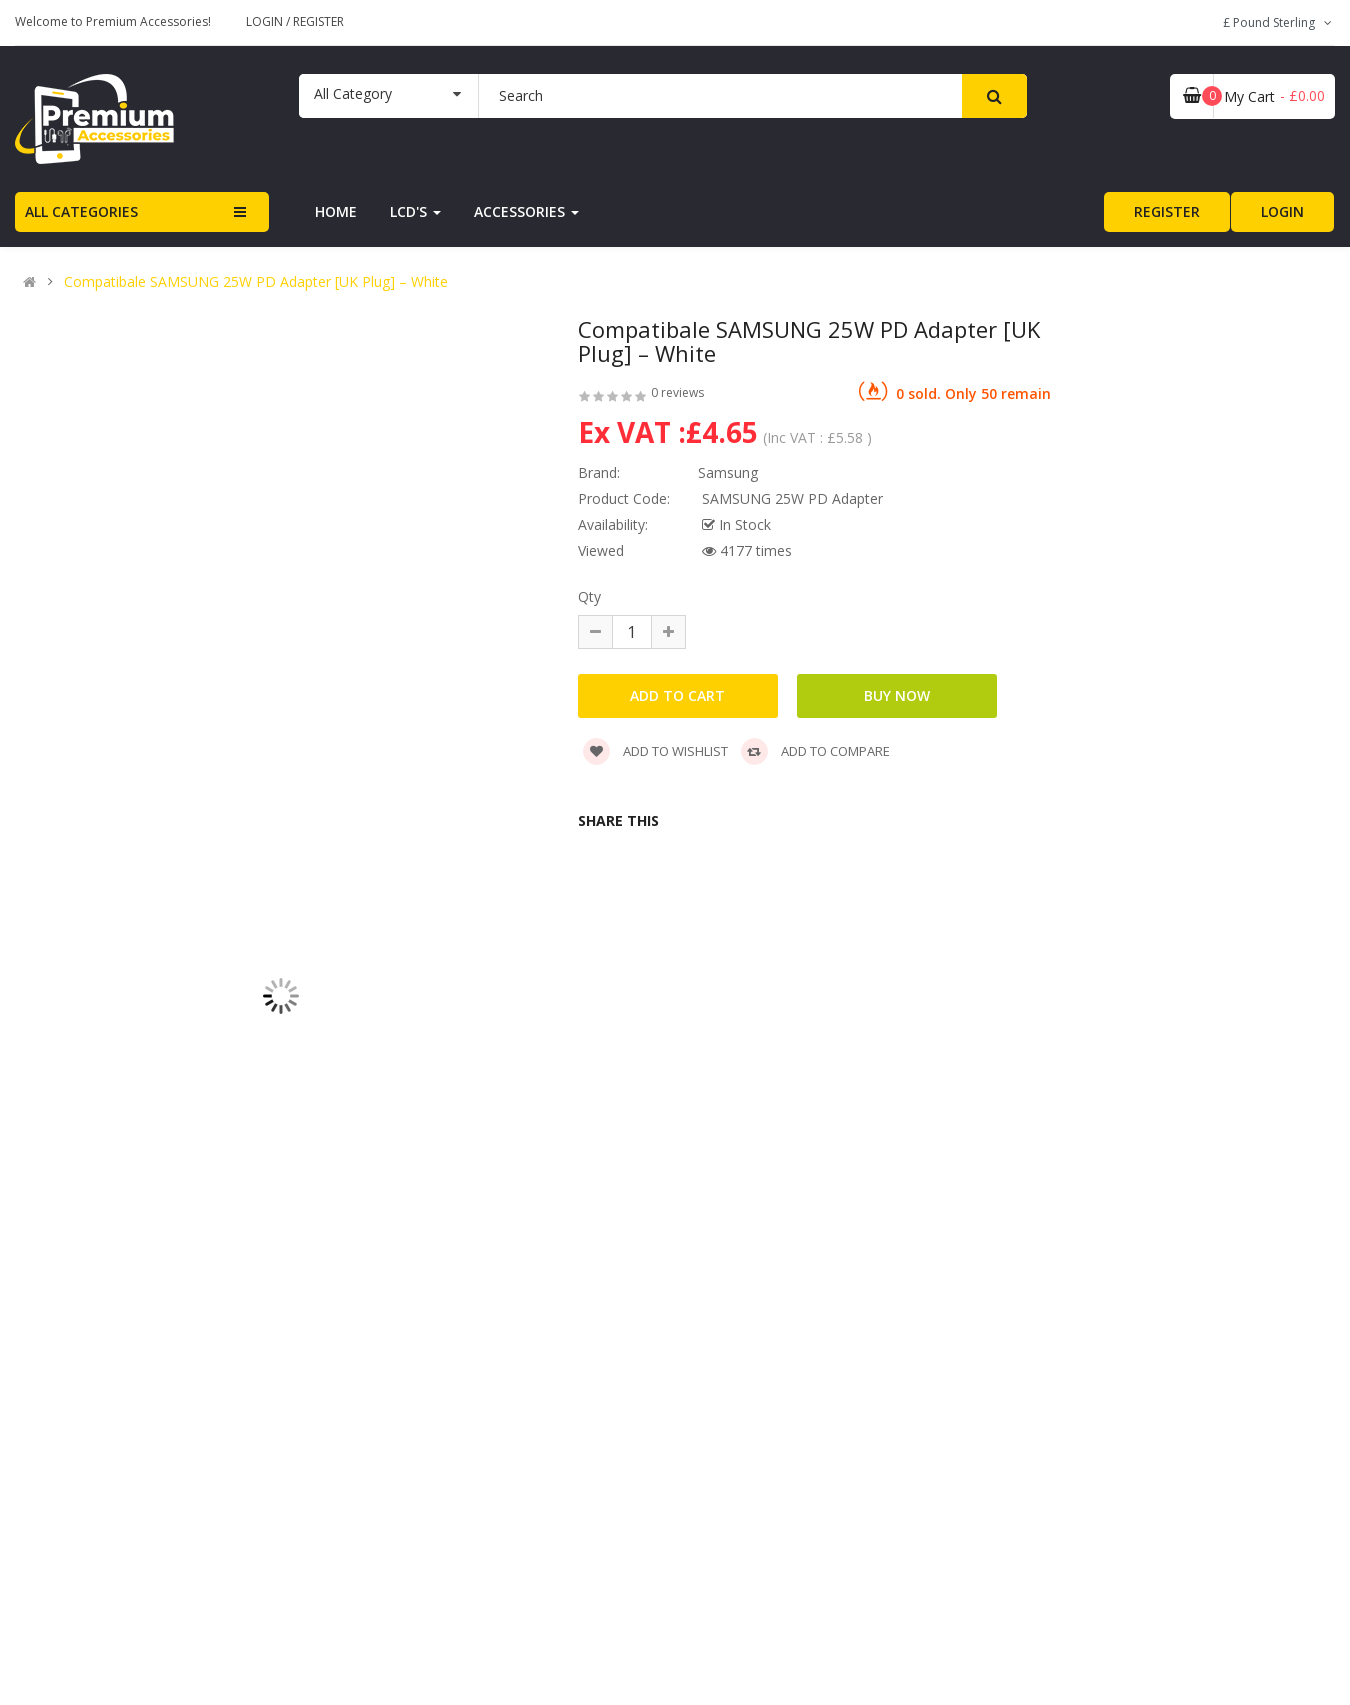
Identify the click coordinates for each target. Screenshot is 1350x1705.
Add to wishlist (655, 751)
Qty (589, 596)
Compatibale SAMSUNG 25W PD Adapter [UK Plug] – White (256, 282)
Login (266, 21)
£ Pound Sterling (1279, 22)
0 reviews (677, 392)
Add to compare (815, 751)
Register (318, 21)
